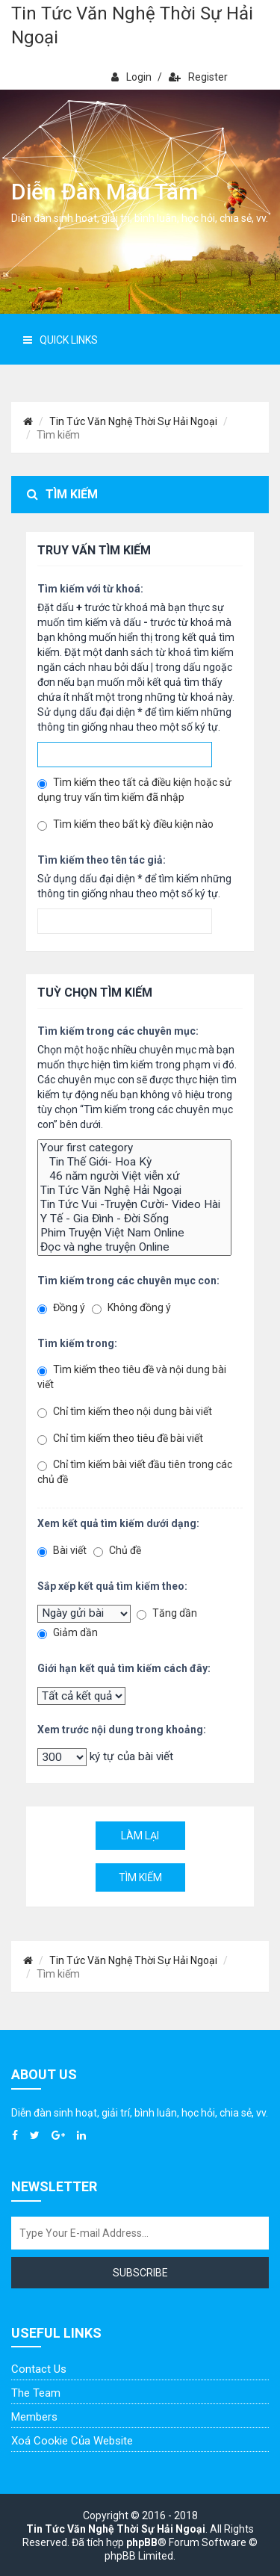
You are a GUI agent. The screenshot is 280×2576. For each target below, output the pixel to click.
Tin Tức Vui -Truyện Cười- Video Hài (134, 1205)
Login (131, 77)
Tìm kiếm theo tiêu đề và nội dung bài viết (131, 1376)
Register (198, 77)
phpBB (142, 2542)
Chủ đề (117, 1550)
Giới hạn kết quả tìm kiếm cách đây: (124, 1668)
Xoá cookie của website (72, 2440)
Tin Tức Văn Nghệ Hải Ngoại (134, 1190)
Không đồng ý (131, 1307)
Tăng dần (167, 1613)
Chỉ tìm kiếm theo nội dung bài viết (124, 1411)
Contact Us (38, 2369)
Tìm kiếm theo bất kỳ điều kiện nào (125, 824)
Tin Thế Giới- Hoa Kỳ (134, 1162)
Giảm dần (67, 1632)
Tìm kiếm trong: (77, 1343)
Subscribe (140, 2273)
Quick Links (60, 340)
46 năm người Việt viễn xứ (134, 1176)
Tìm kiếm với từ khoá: (90, 589)
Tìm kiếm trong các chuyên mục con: (128, 1281)
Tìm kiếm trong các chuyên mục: (118, 1031)
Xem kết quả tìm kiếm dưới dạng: (118, 1523)
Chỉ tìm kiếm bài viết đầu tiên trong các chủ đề (134, 1471)
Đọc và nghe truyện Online (134, 1247)
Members (34, 2417)
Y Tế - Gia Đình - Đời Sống (134, 1219)
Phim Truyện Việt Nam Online (134, 1233)
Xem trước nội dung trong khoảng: (121, 1730)
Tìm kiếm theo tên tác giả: (101, 860)
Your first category (134, 1148)
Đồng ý (61, 1307)
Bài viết (62, 1550)
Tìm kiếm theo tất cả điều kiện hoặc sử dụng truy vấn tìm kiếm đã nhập (134, 789)
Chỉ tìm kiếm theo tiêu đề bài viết (120, 1438)
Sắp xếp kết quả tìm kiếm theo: (112, 1586)
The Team (35, 2393)
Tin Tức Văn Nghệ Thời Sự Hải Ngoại (132, 25)
